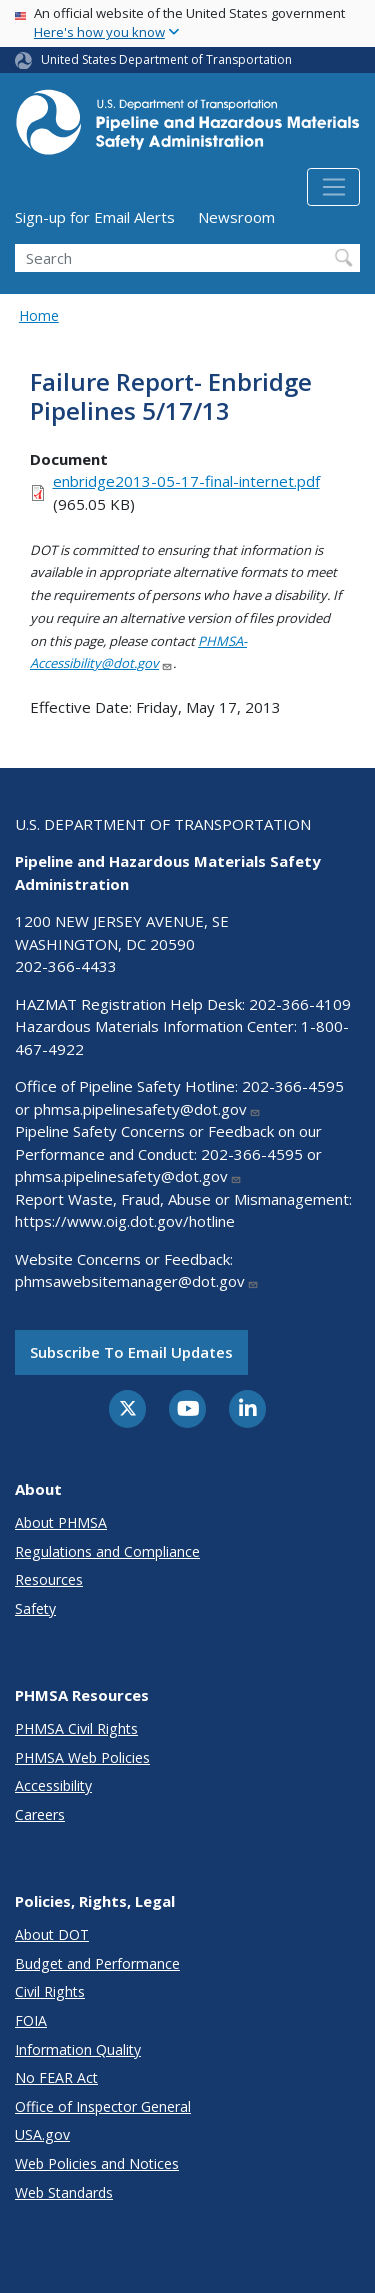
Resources (49, 1579)
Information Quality (78, 2049)
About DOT (52, 1934)
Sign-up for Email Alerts (95, 217)
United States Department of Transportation (166, 59)
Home (39, 315)
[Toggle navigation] (333, 187)
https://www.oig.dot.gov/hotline (125, 1221)
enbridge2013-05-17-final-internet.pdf (186, 481)
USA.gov (42, 2134)
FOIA (31, 2020)
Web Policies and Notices (97, 2163)
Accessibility (53, 1785)
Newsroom (236, 217)
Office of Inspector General (103, 2106)
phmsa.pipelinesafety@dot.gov (147, 1109)
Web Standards (64, 2192)
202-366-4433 (66, 966)
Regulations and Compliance (107, 1551)
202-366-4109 (300, 1004)
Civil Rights (50, 1991)
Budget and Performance (97, 1963)
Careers (40, 1814)
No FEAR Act (56, 2077)
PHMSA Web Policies (82, 1757)
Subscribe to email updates (131, 1352)
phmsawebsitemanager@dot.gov (137, 1281)
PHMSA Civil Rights (76, 1728)
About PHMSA (61, 1522)
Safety (35, 1608)
